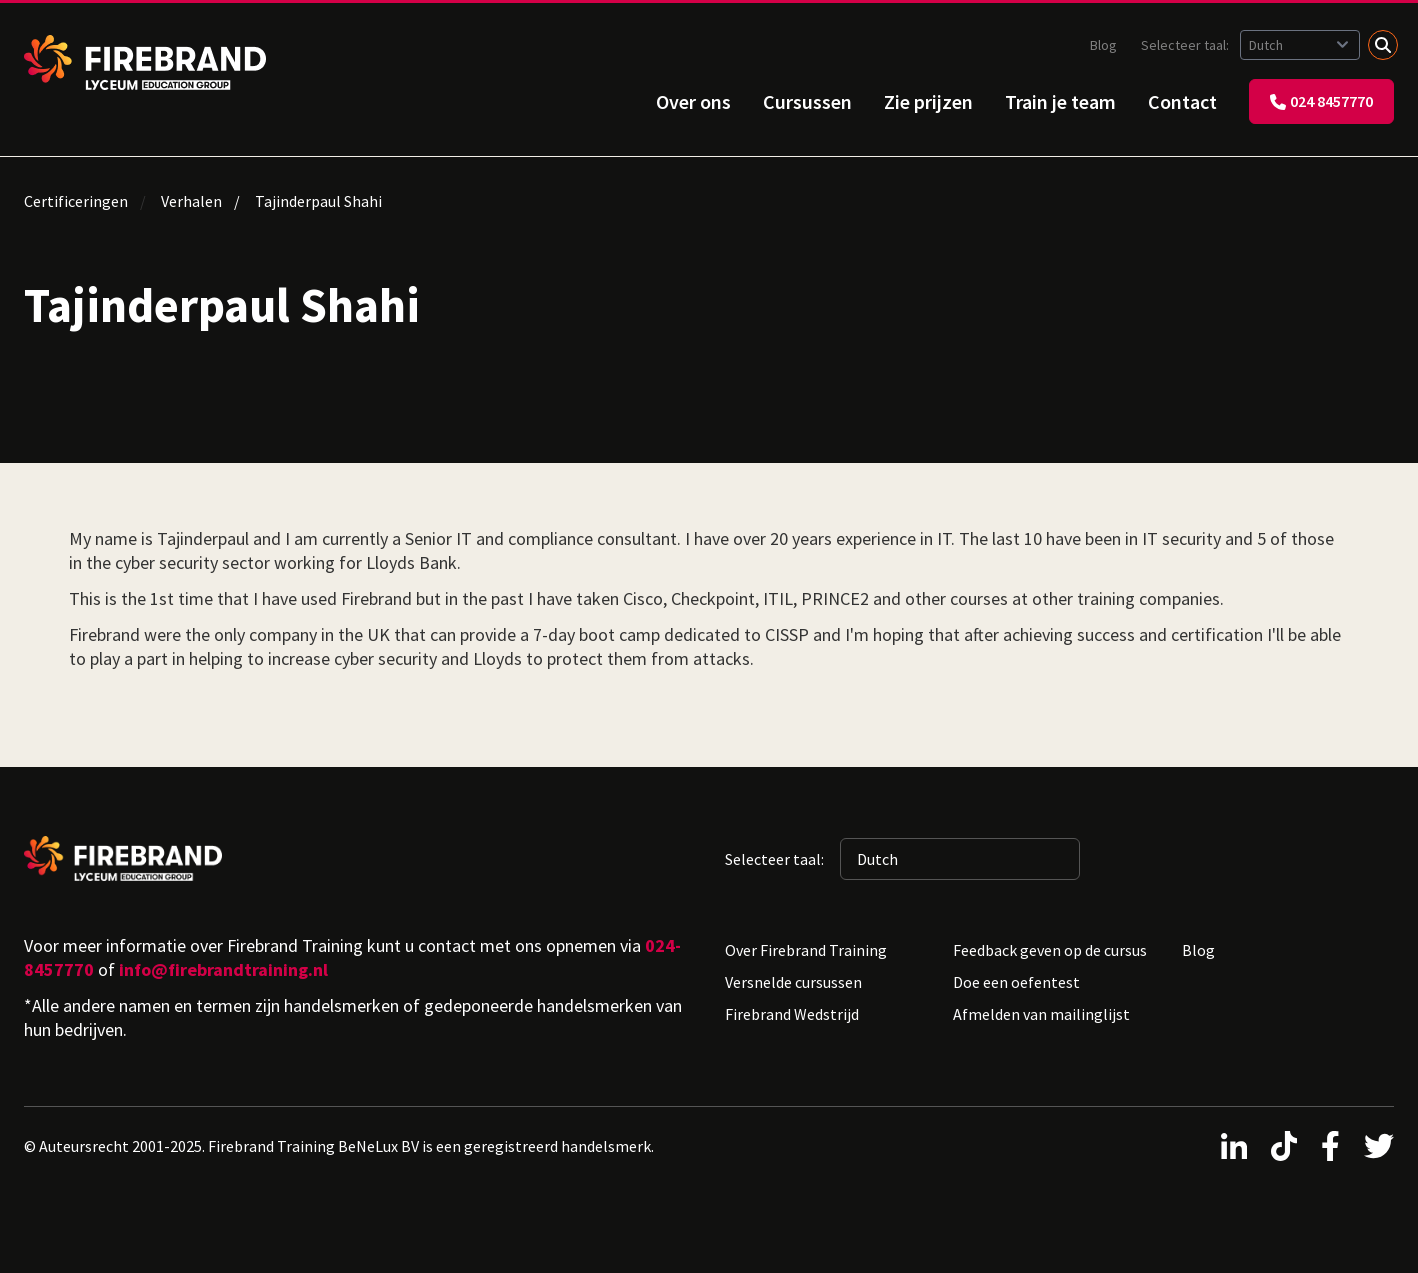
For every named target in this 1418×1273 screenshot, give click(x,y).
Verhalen (191, 201)
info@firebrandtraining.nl (223, 969)
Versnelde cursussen (793, 982)
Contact (1182, 101)
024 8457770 (1321, 101)
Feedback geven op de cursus (1050, 950)
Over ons (693, 101)
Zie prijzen (928, 101)
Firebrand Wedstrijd (792, 1014)
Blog (1103, 45)
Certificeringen (76, 201)
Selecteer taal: (1186, 45)
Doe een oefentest (1016, 982)
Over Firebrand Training (806, 950)
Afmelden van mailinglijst (1041, 1014)
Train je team (1060, 101)
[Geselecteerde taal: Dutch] (1300, 45)
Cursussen (807, 101)
